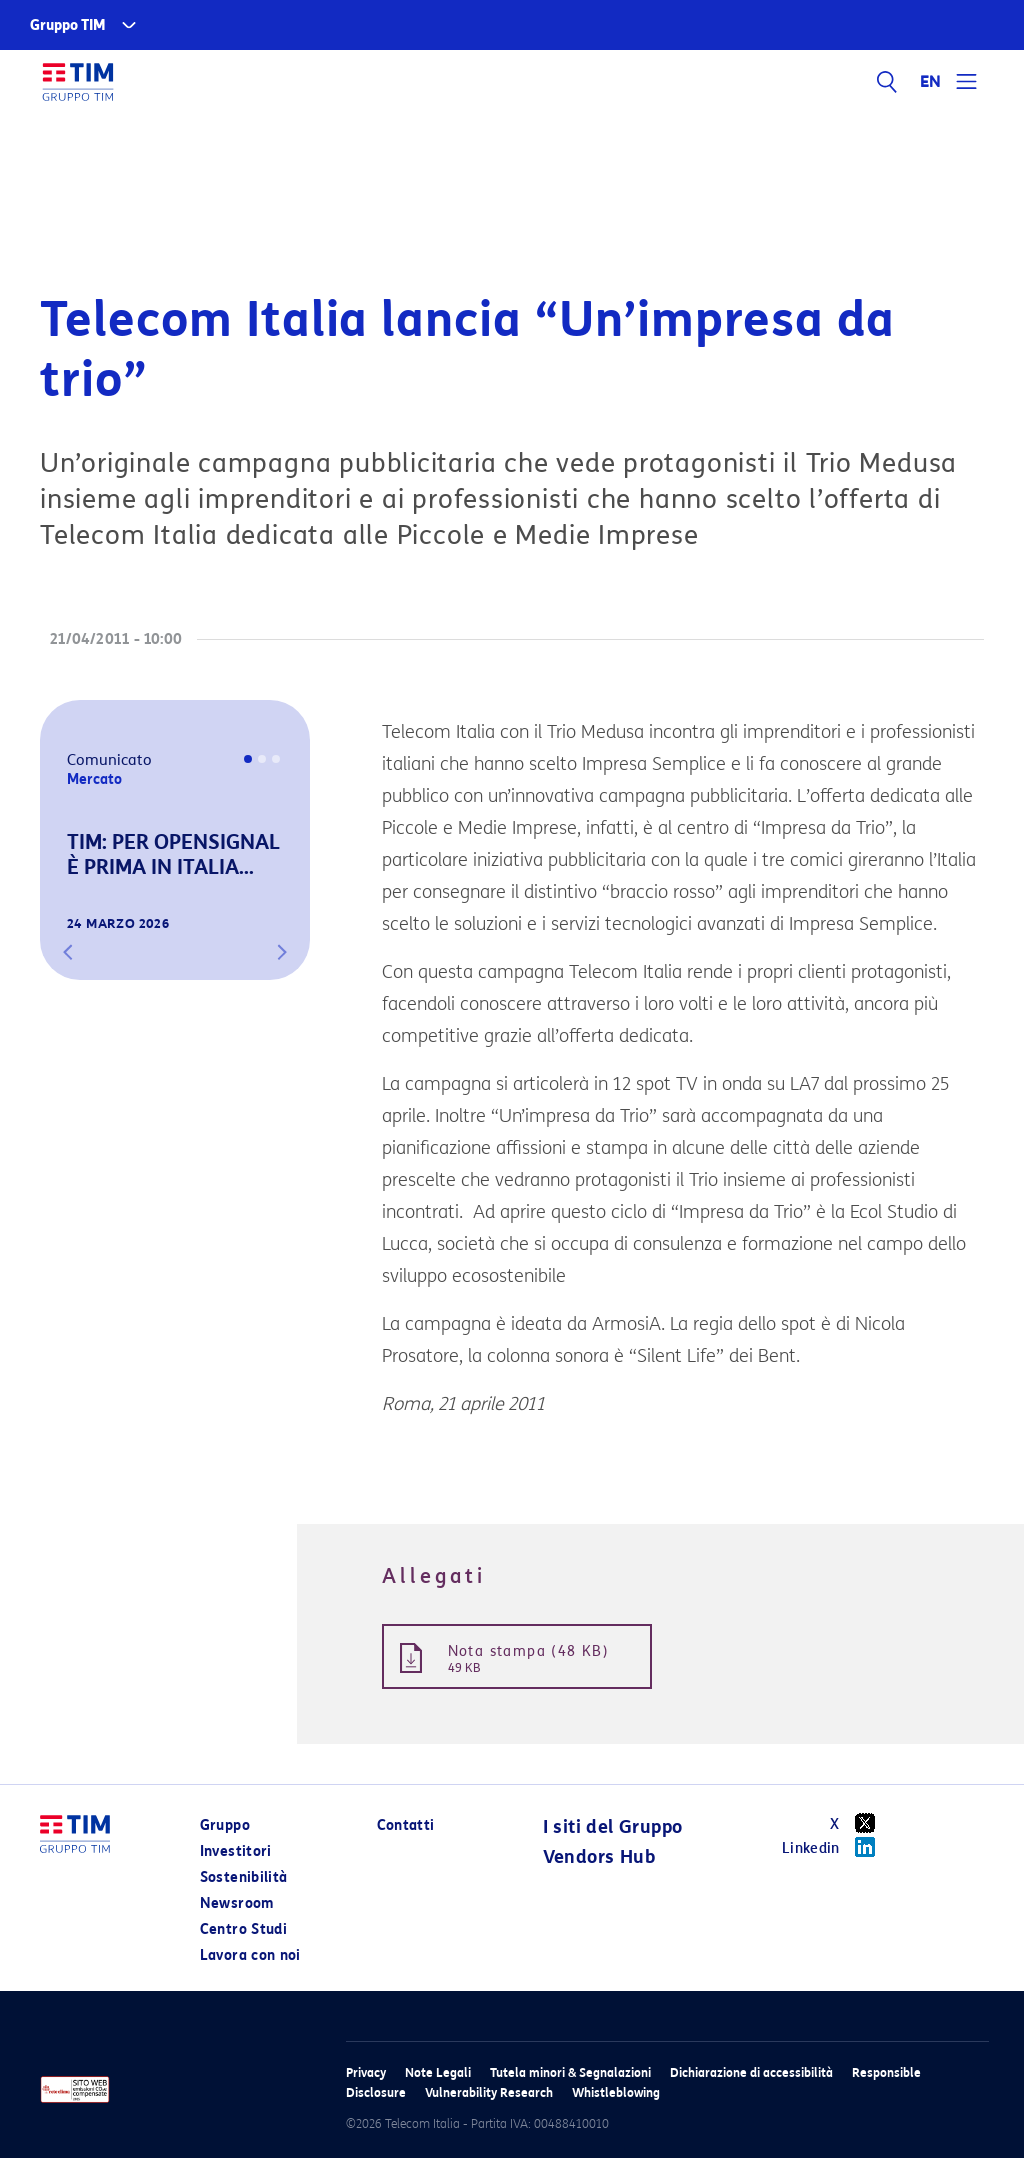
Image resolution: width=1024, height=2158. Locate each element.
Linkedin (835, 1847)
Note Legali (438, 2072)
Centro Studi (243, 1929)
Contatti (406, 1825)
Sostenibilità (244, 1877)
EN (931, 82)
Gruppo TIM (68, 25)
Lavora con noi (250, 1955)
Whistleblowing (616, 2092)
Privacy (366, 2072)
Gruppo (225, 1825)
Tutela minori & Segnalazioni (570, 2072)
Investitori (236, 1851)
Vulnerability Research (489, 2092)
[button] (68, 952)
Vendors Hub (599, 1857)
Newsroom (237, 1903)
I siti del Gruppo (613, 1827)
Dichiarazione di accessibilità (751, 2072)
